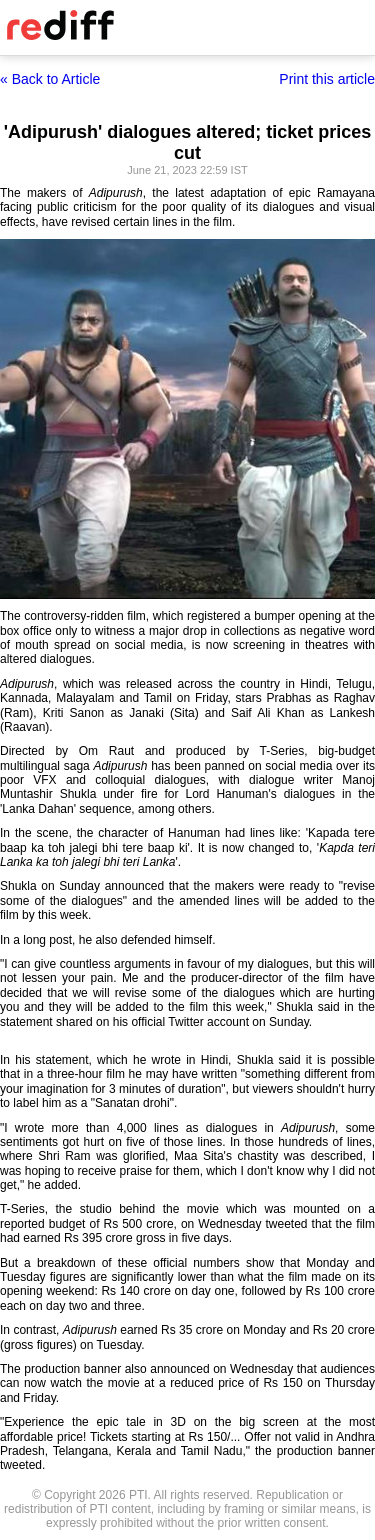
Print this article (327, 79)
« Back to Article (50, 79)
